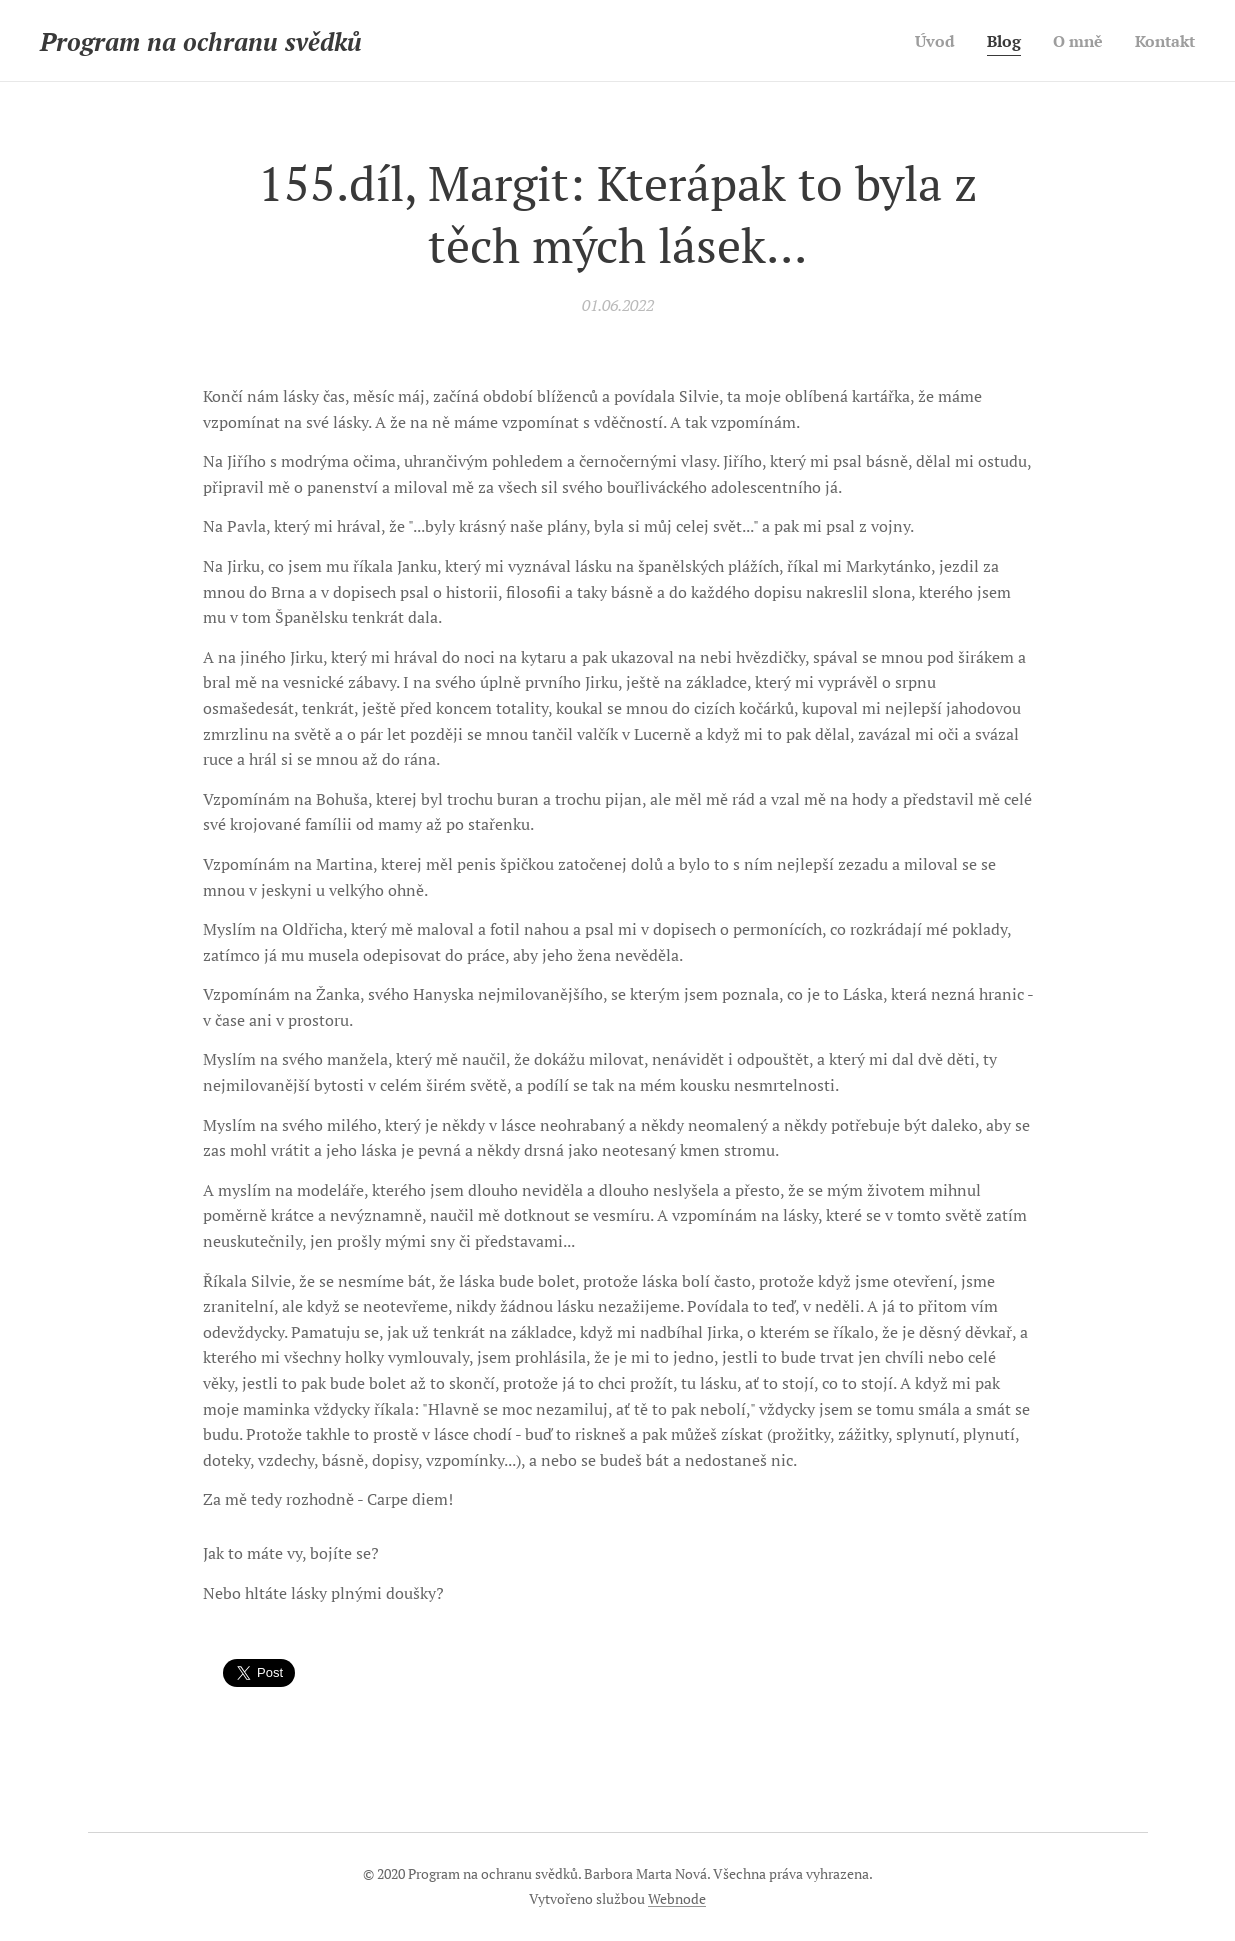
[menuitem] (926, 41)
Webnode (677, 1898)
